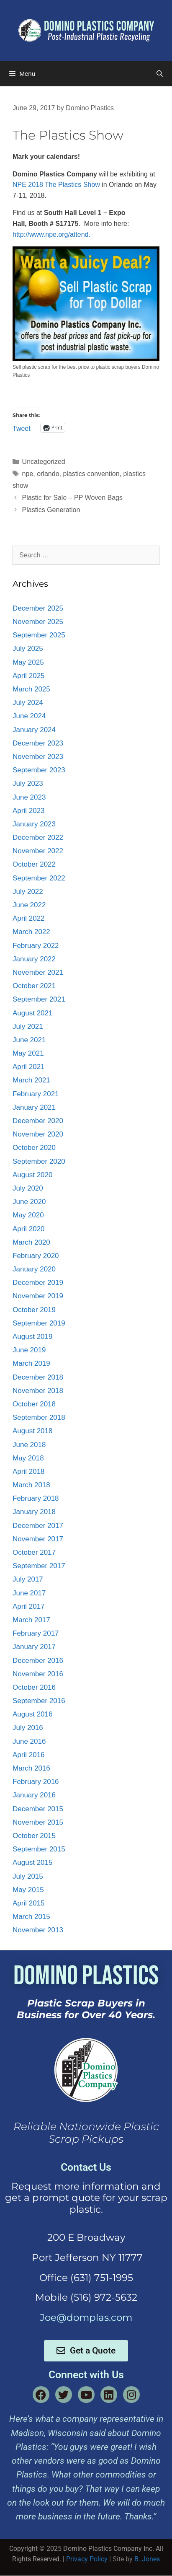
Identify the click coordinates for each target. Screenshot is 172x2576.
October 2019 (34, 1310)
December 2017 (38, 1526)
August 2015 (32, 1863)
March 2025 (31, 689)
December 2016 (38, 1661)
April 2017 (29, 1606)
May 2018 (28, 1458)
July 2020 (28, 1188)
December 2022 (38, 837)
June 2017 (29, 1593)
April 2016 (29, 1755)
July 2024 (28, 703)
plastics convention (91, 473)
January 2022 (34, 959)
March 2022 (31, 932)
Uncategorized (43, 461)
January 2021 (34, 1107)
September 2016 (39, 1701)
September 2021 (39, 999)
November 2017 (38, 1539)
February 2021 (36, 1094)
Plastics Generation (51, 509)
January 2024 (34, 730)
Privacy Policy (87, 2559)
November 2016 (38, 1674)
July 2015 (28, 1876)
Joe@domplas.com (86, 2317)
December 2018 (38, 1377)
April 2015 (29, 1903)
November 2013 (38, 1930)
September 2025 (39, 635)
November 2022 (38, 851)
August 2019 (32, 1337)
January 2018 (34, 1512)
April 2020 (29, 1229)
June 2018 (29, 1445)
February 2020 (36, 1256)
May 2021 (28, 1053)
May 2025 (28, 662)
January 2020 (34, 1269)
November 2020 (38, 1134)
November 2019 (38, 1296)
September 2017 (39, 1566)
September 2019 (39, 1323)
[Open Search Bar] (159, 73)
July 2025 (28, 648)
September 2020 (39, 1161)
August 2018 (32, 1431)
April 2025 (29, 676)
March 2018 (31, 1485)
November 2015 (38, 1822)
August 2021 (32, 1013)
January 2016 (34, 1795)
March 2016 (31, 1768)
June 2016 (29, 1741)
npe (27, 473)
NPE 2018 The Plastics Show (56, 184)
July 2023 (28, 783)
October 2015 (34, 1836)
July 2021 (28, 1026)
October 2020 (34, 1148)
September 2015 (39, 1849)
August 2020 (32, 1175)
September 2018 (39, 1417)
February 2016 (36, 1782)
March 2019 (31, 1363)
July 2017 (28, 1579)
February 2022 (36, 946)
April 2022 (29, 918)
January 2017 (34, 1647)
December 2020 (38, 1121)
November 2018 (38, 1391)
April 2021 (29, 1067)
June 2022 (29, 905)
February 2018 (36, 1498)
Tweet (22, 428)
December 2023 (38, 743)
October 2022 (34, 864)
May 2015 (28, 1890)
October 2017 (34, 1552)
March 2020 (31, 1242)
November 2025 (38, 622)
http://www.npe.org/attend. (51, 234)
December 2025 (38, 608)
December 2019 (38, 1283)
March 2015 (31, 1917)
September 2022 (39, 878)
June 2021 (29, 1040)
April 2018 (29, 1472)
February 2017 (36, 1633)
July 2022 (28, 892)
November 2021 (38, 972)
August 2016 (32, 1714)
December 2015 (38, 1809)
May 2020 (28, 1215)
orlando (48, 473)
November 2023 (38, 757)
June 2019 (29, 1350)
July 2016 (28, 1728)
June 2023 (29, 797)
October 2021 (34, 986)
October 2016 (34, 1687)
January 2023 (34, 824)
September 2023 (39, 770)
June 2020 (29, 1202)
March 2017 (31, 1620)
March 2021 (31, 1080)
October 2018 (34, 1404)
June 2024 (29, 716)
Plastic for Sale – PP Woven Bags (72, 497)
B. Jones (147, 2559)
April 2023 (29, 811)
